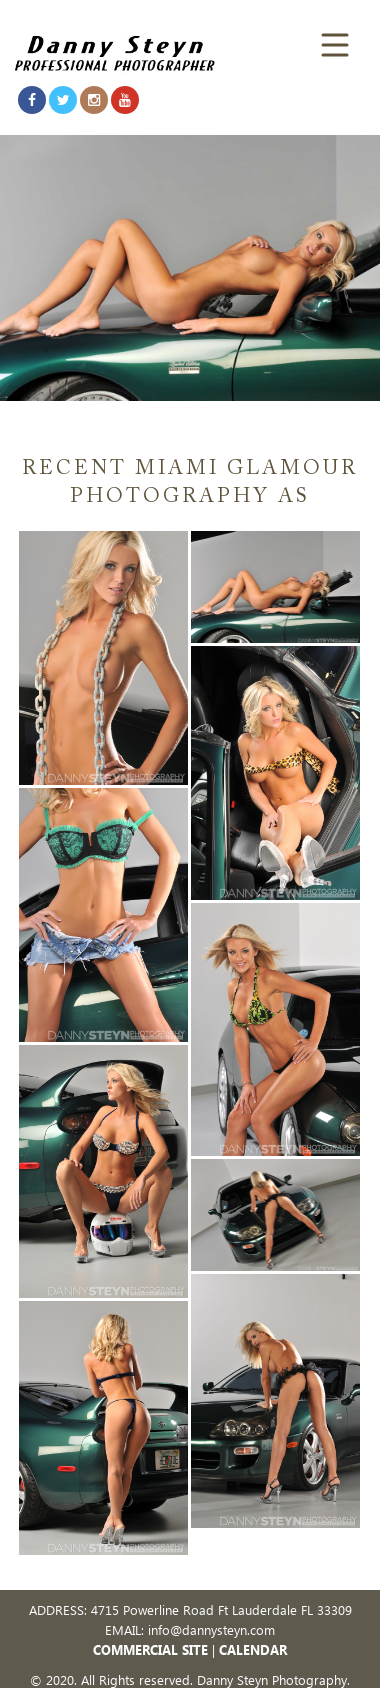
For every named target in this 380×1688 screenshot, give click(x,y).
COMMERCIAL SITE (150, 1649)
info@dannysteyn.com (211, 1629)
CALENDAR (253, 1649)
